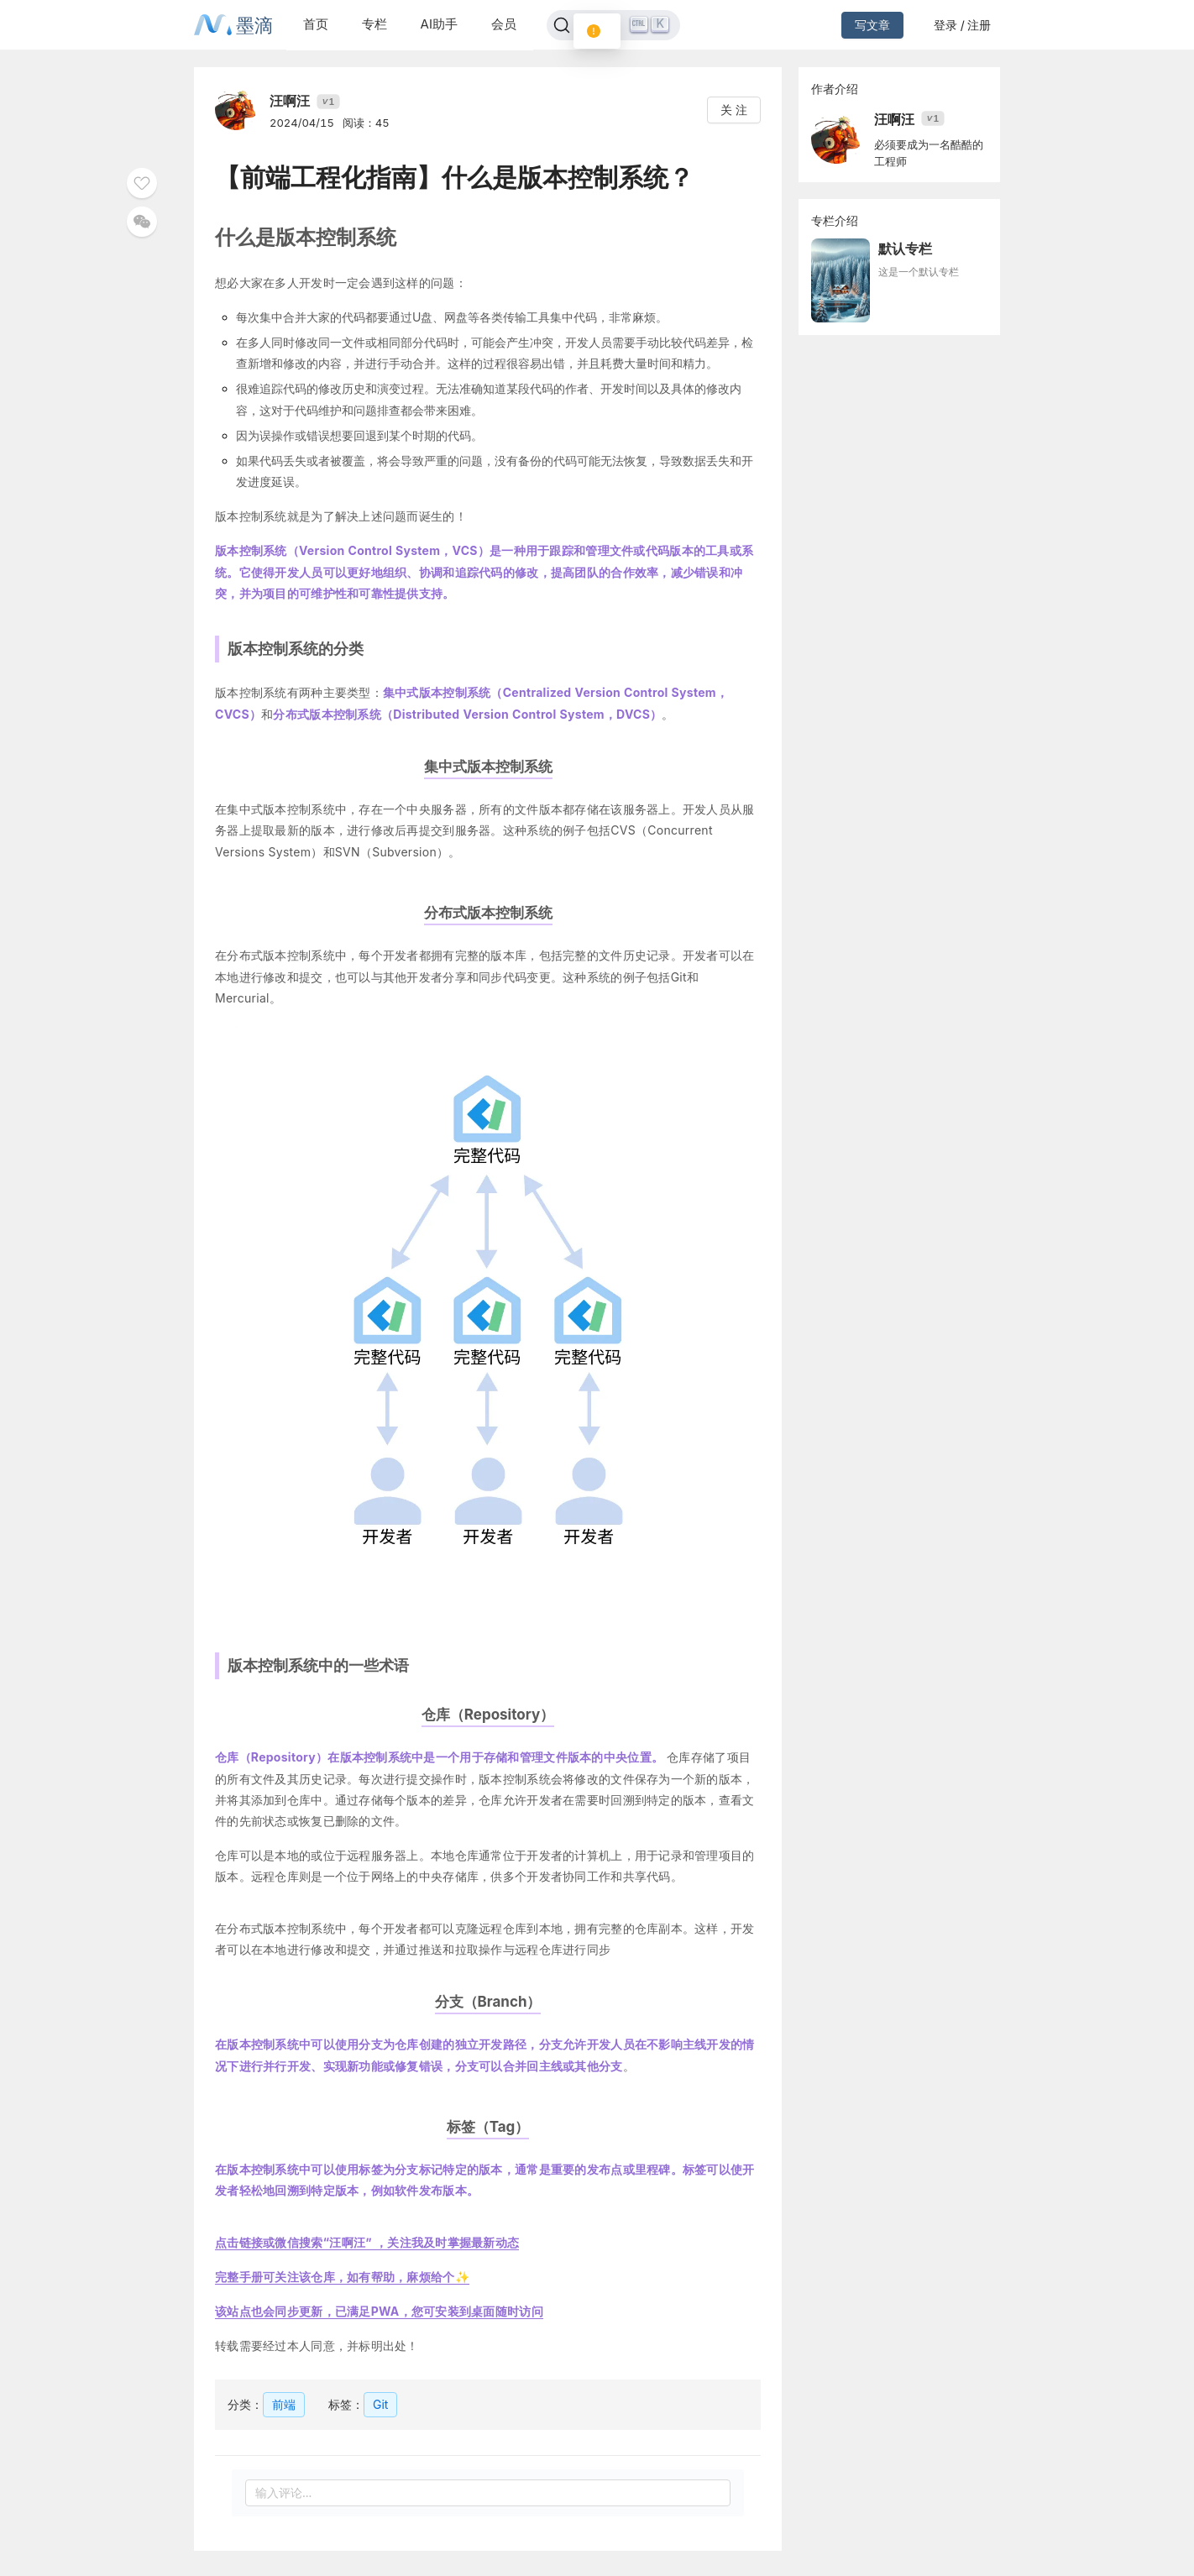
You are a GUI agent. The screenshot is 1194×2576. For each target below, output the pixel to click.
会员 (503, 24)
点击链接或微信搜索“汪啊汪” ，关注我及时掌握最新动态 (367, 2242)
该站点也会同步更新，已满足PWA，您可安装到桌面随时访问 (379, 2311)
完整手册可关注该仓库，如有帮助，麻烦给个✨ (342, 2277)
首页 (315, 24)
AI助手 (439, 24)
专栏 (374, 24)
